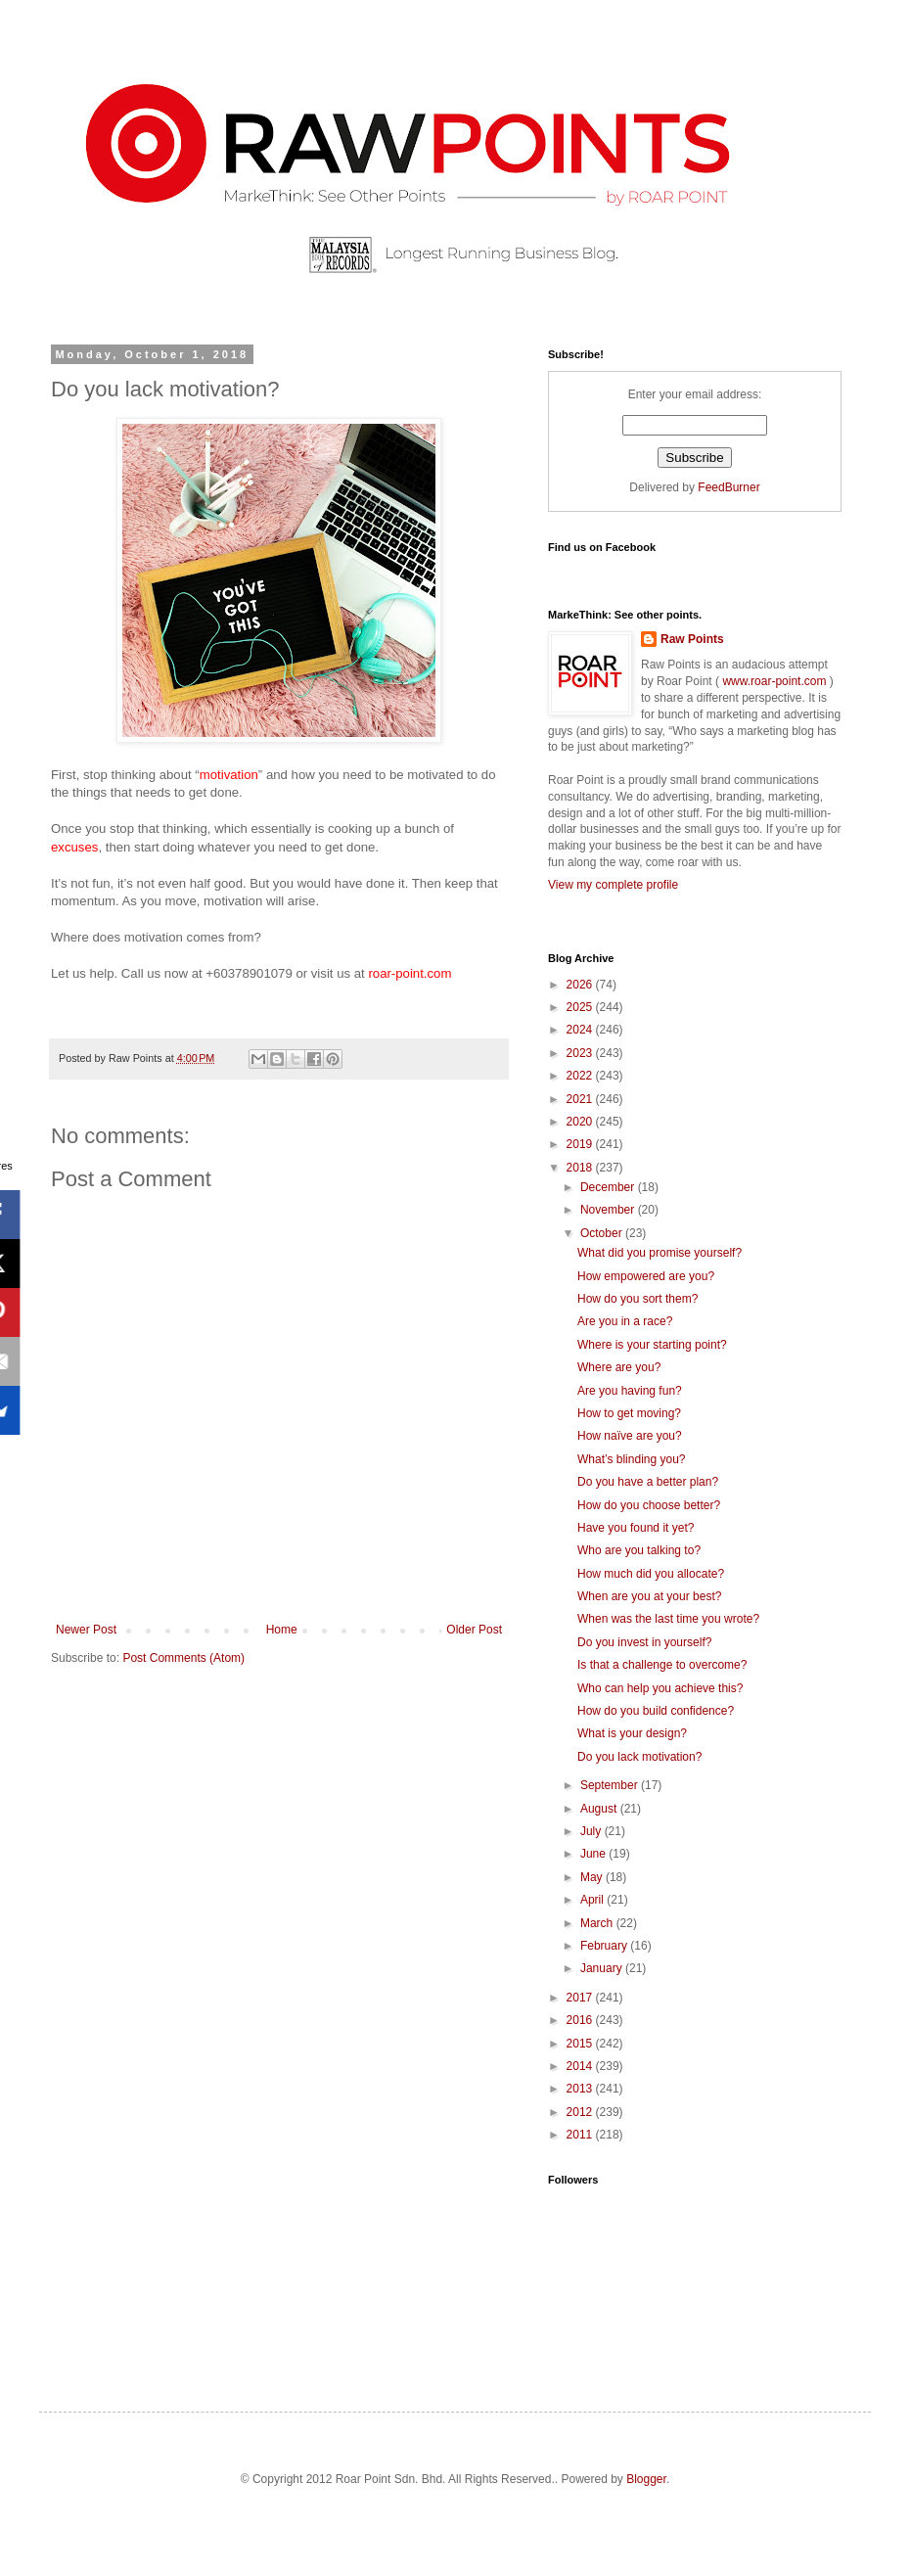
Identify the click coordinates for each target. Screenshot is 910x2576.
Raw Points (692, 639)
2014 (581, 2066)
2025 (581, 1007)
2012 (581, 2112)
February (605, 1946)
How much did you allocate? (650, 1574)
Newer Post (86, 1629)
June (594, 1854)
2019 (581, 1144)
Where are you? (618, 1367)
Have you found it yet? (635, 1528)
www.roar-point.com (774, 681)
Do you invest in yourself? (644, 1642)
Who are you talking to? (639, 1550)
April (593, 1900)
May (593, 1877)
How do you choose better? (648, 1505)
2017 (581, 1997)
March (598, 1923)
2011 (581, 2134)
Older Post (474, 1629)
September (610, 1785)
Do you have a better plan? (647, 1482)
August (600, 1809)
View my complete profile (613, 885)
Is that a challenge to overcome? (662, 1665)
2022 (581, 1075)
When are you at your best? (649, 1596)
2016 (581, 2020)
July (592, 1831)
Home (281, 1629)
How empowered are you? (645, 1276)
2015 (581, 2043)
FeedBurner (728, 487)
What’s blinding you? (631, 1459)
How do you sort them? (637, 1299)
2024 (581, 1029)
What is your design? (632, 1733)
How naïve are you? (629, 1436)
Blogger (646, 2479)
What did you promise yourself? (659, 1253)
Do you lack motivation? (639, 1757)
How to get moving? (629, 1413)
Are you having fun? (629, 1391)
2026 (581, 984)
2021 (581, 1099)
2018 (581, 1167)
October (602, 1233)
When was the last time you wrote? (668, 1619)
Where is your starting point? (652, 1345)
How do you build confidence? (655, 1711)
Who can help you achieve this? (660, 1688)
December (609, 1187)
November (609, 1210)
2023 (581, 1053)
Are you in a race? (624, 1321)
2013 (581, 2088)
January (602, 1968)
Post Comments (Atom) (183, 1658)
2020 (581, 1121)
